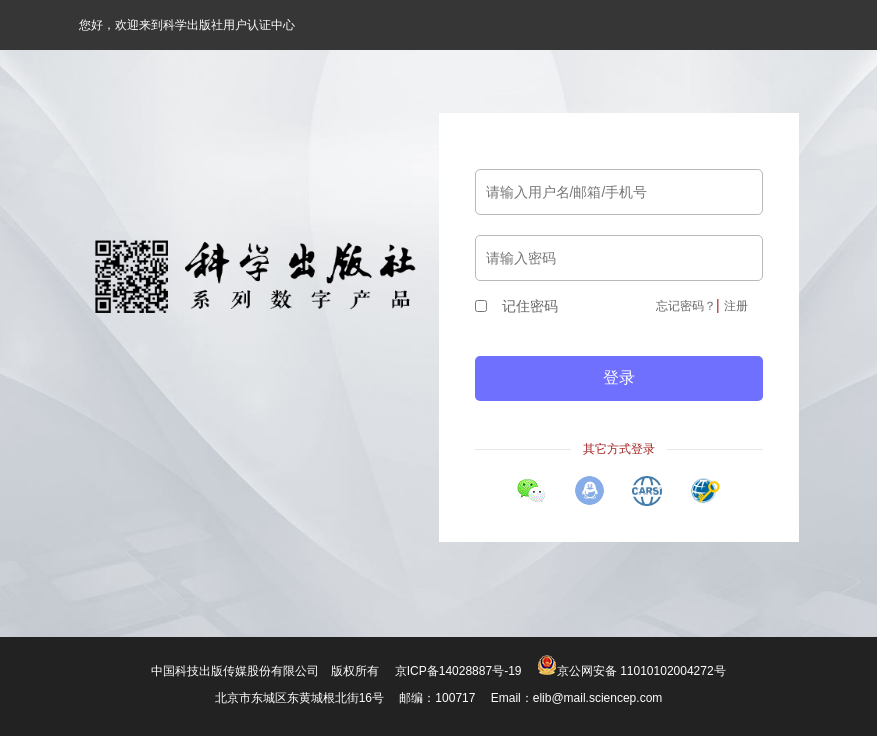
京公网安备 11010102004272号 (631, 671)
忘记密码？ (686, 306)
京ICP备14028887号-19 (458, 671)
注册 (736, 306)
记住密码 (516, 306)
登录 (619, 377)
